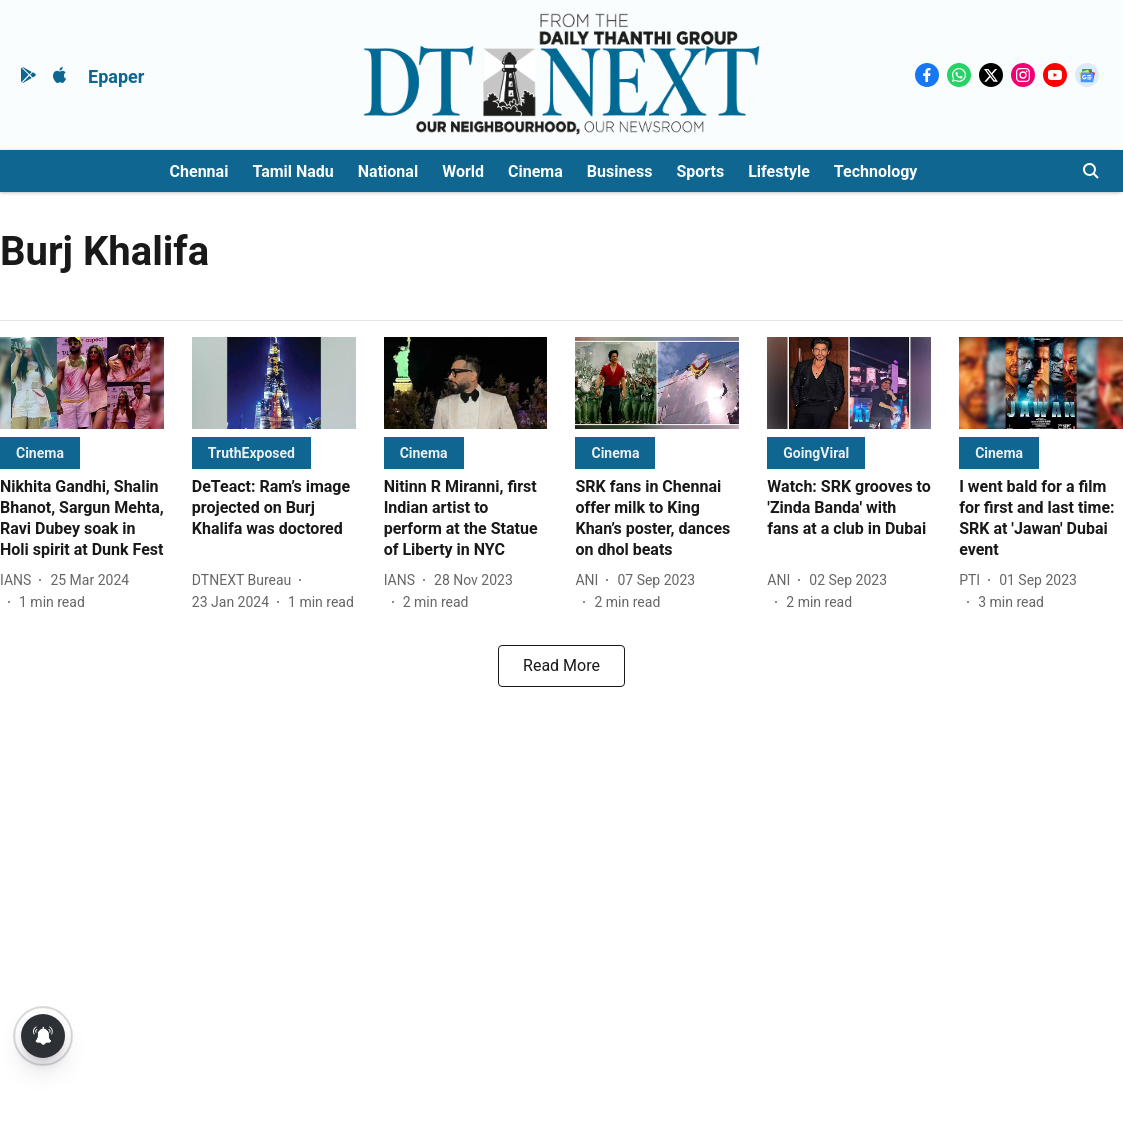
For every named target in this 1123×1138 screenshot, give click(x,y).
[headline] (82, 518)
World (463, 171)
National (388, 171)
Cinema (535, 171)
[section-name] (40, 452)
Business (620, 171)
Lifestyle (779, 171)
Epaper (116, 76)
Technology (876, 171)
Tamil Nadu (292, 171)
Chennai (199, 171)
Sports (700, 171)
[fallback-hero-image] (82, 383)
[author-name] (19, 580)
